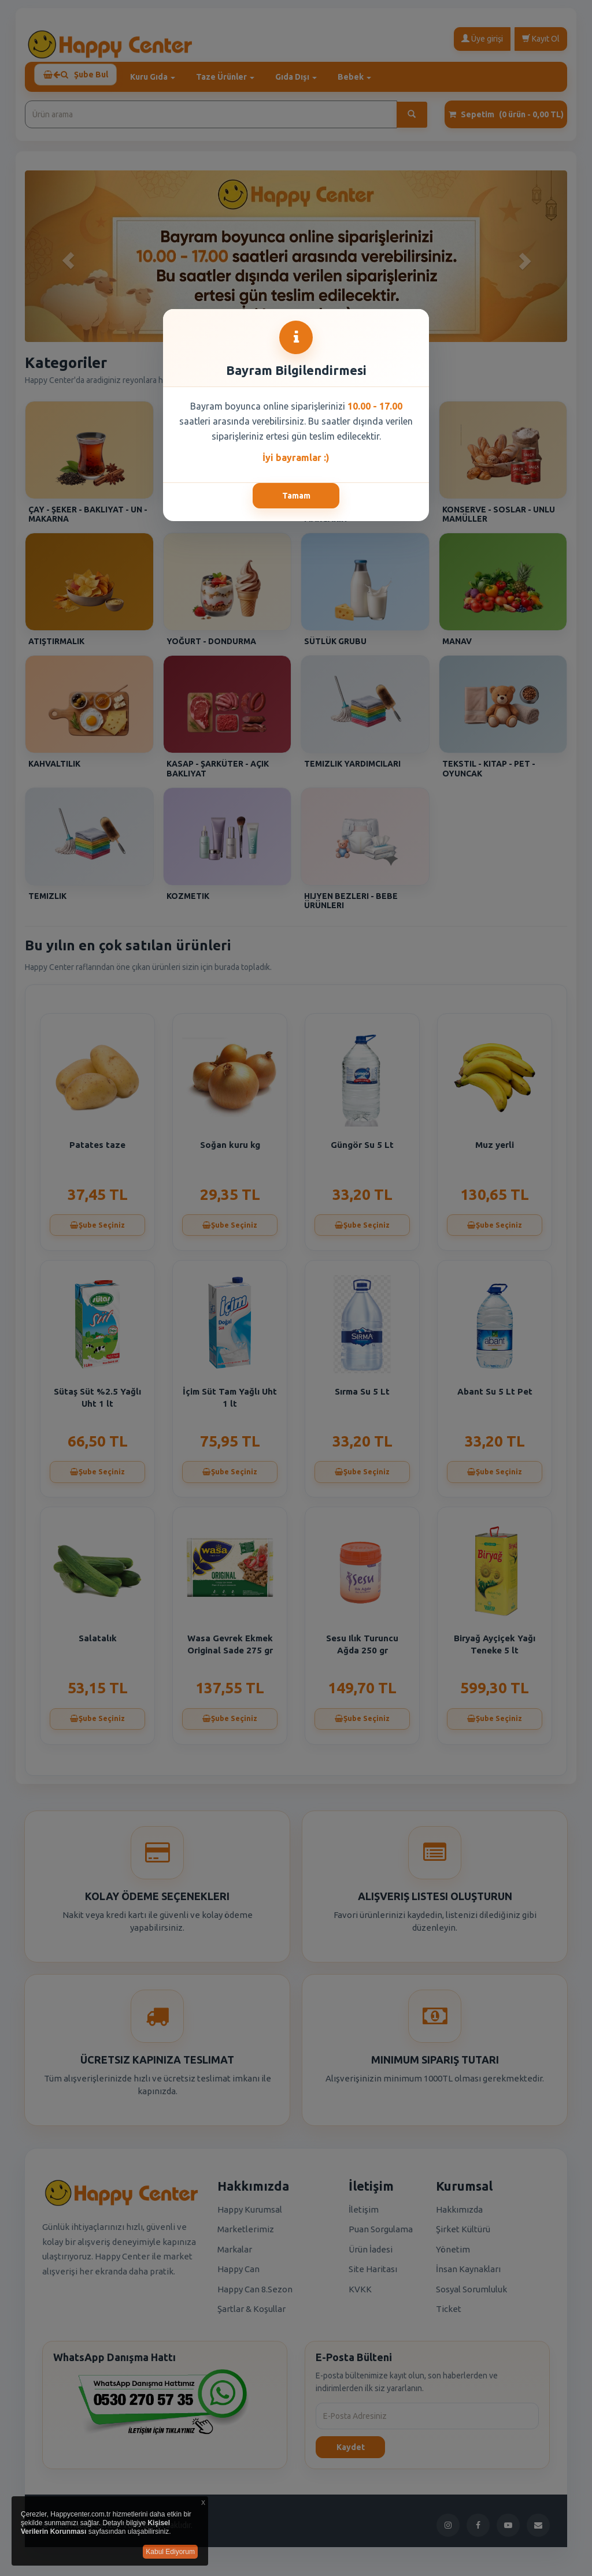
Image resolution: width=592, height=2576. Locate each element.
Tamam (296, 495)
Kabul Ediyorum (170, 2552)
